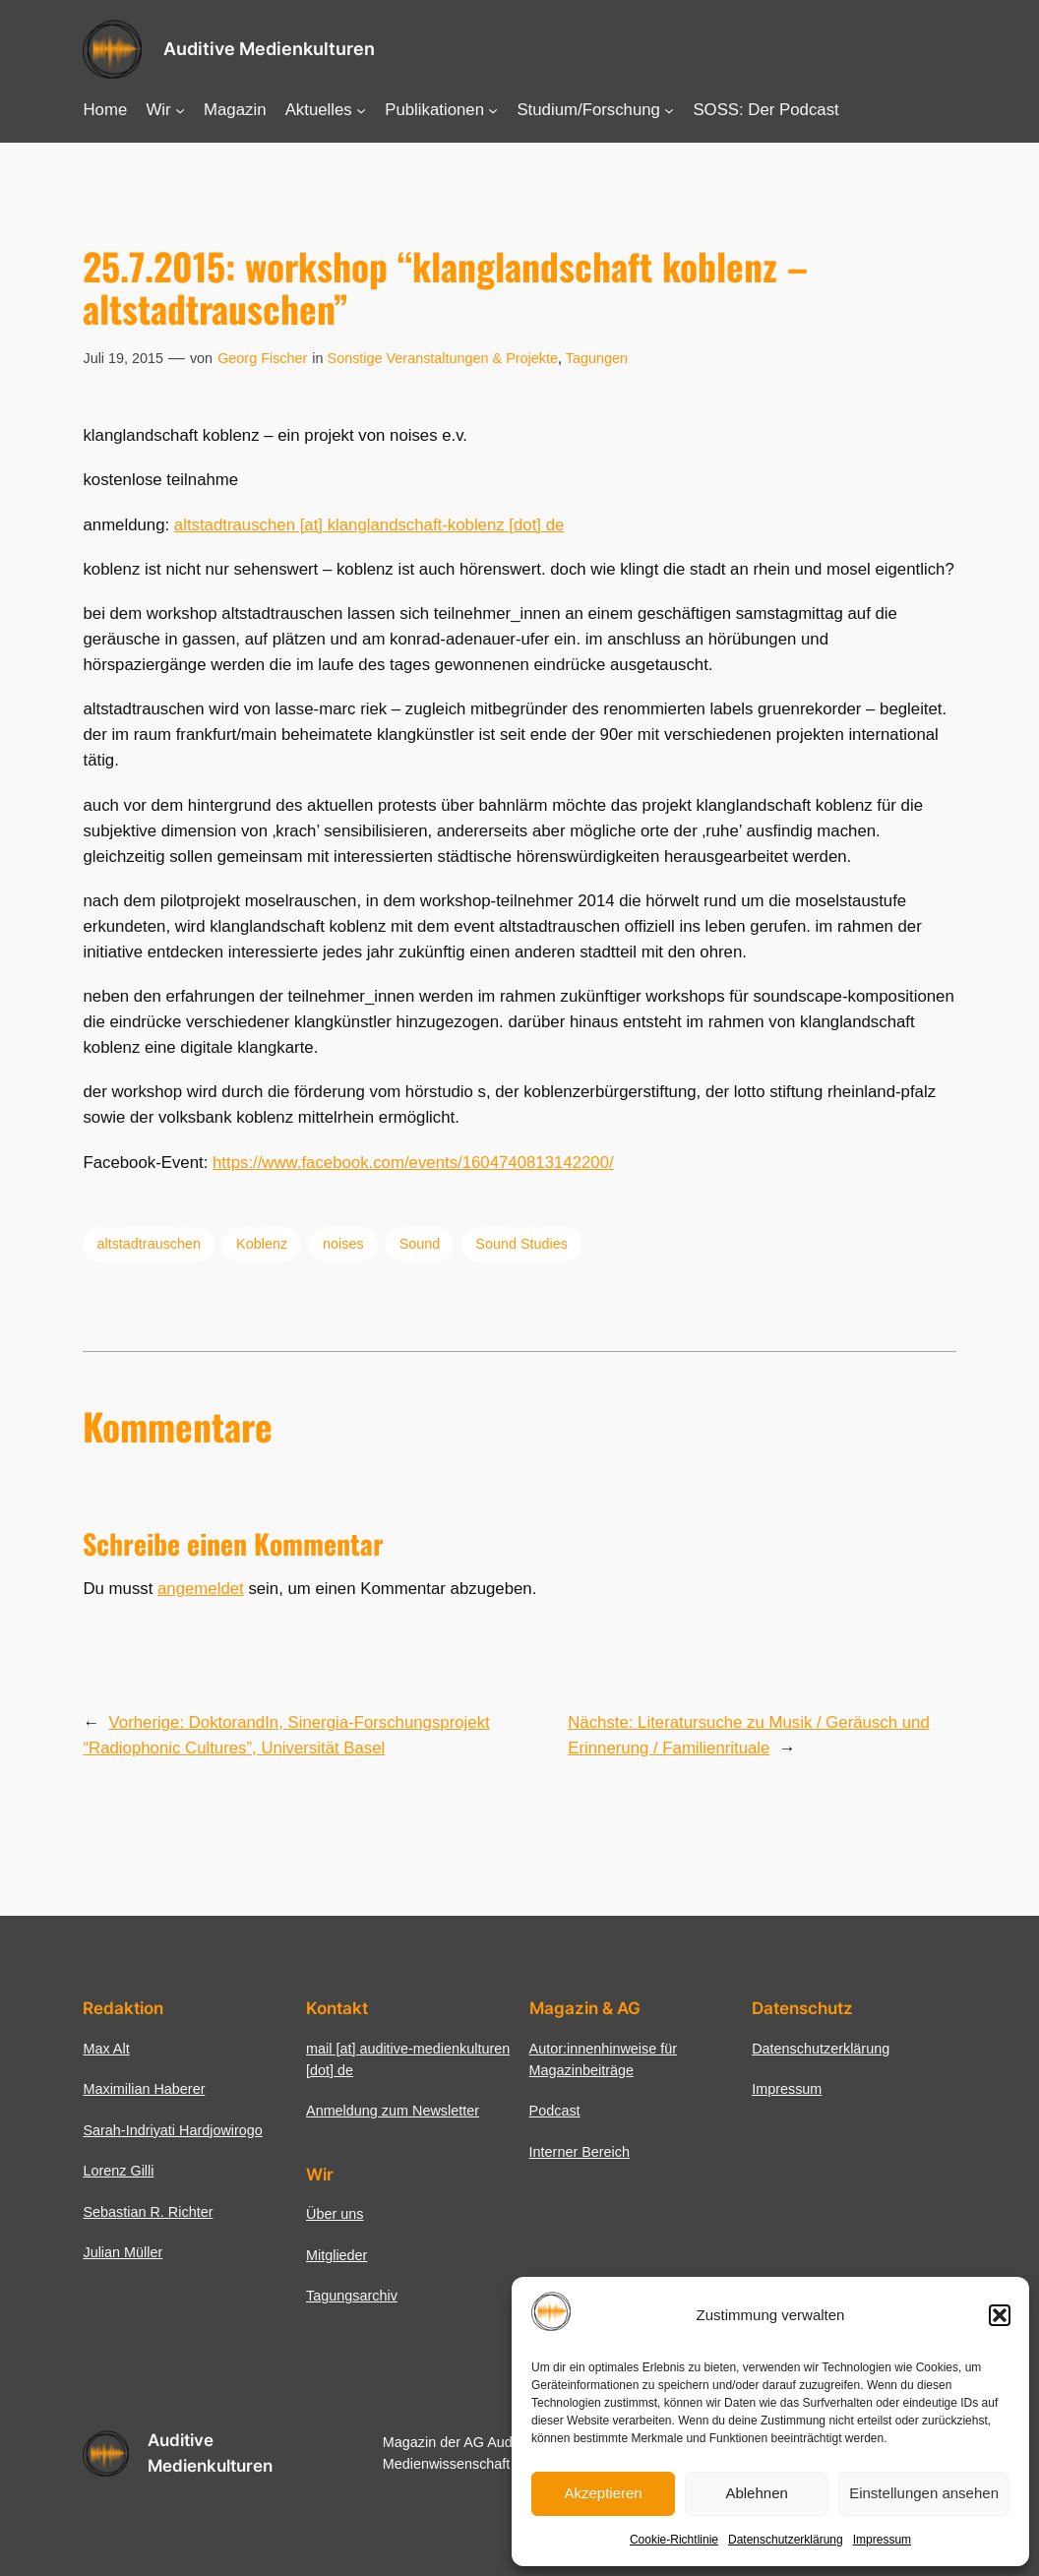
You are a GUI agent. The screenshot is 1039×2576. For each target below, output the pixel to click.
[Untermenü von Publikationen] (493, 110)
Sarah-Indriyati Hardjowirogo (172, 2130)
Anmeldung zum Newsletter (392, 2110)
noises (343, 1244)
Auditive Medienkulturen (269, 48)
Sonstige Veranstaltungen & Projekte (443, 358)
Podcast (555, 2110)
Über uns (334, 2214)
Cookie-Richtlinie (674, 2539)
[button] (999, 2315)
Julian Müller (122, 2252)
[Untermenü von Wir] (180, 110)
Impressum (882, 2539)
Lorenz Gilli (118, 2170)
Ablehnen (756, 2492)
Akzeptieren (603, 2492)
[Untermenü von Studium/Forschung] (669, 110)
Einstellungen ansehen (924, 2492)
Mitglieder (336, 2255)
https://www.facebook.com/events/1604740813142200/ (413, 1162)
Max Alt (106, 2048)
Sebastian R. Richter (148, 2212)
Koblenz (261, 1244)
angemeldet (200, 1588)
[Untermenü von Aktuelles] (361, 110)
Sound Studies (521, 1244)
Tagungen (597, 358)
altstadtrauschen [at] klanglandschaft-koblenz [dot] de (369, 525)
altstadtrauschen (148, 1244)
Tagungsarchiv (351, 2295)
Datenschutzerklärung (785, 2539)
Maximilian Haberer (144, 2089)
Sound (420, 1244)
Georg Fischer (262, 358)
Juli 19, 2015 (123, 358)
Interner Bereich (579, 2152)
